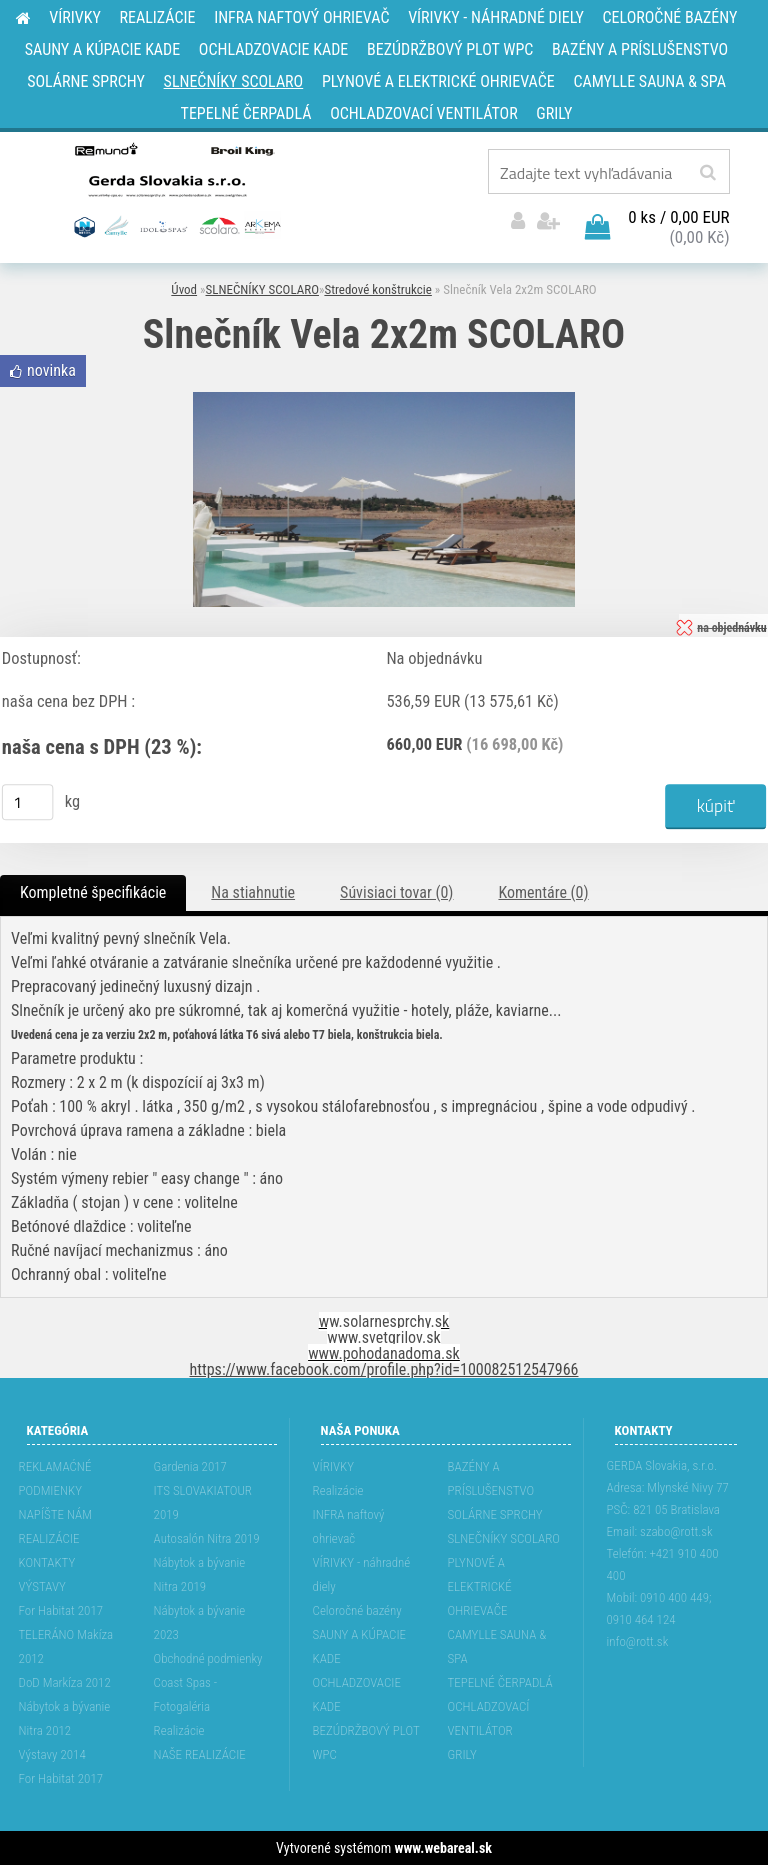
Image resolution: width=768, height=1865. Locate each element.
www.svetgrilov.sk (383, 1337)
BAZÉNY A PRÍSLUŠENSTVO (491, 1478)
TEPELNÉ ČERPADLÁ (500, 1682)
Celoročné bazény (357, 1610)
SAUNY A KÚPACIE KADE (360, 1646)
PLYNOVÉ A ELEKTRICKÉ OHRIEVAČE (480, 1586)
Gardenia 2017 (190, 1466)
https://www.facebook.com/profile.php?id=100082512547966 (384, 1369)
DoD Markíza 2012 (65, 1682)
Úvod (184, 289)
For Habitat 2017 (61, 1610)
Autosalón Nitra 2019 (207, 1538)
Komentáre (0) (543, 892)
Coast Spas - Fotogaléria (186, 1694)
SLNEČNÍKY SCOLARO (262, 289)
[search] (707, 173)
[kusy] (28, 802)
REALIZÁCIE (49, 1538)
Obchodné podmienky (208, 1658)
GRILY (462, 1754)
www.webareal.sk (443, 1848)
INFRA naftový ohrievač (349, 1526)
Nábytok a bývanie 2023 (200, 1622)
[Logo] (175, 189)
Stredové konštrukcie (377, 289)
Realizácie (179, 1730)
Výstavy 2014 (52, 1754)
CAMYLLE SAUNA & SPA (497, 1646)
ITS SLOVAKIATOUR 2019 (203, 1502)
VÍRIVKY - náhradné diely (362, 1574)
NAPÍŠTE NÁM (55, 1514)
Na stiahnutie (253, 892)
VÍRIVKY (334, 1466)
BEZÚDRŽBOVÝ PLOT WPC (366, 1742)
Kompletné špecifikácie (93, 892)
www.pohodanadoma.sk (384, 1353)
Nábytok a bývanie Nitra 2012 (65, 1718)
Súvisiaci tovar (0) (396, 892)
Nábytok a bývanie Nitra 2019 (200, 1574)
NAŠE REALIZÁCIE (200, 1754)
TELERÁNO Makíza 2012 (66, 1646)
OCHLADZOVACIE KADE (357, 1694)
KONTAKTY (47, 1562)
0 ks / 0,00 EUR (678, 217)
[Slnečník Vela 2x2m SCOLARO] (384, 399)
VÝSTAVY (42, 1586)
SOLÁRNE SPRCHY (495, 1514)
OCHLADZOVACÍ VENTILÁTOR (489, 1718)
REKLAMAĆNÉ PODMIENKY (55, 1478)
